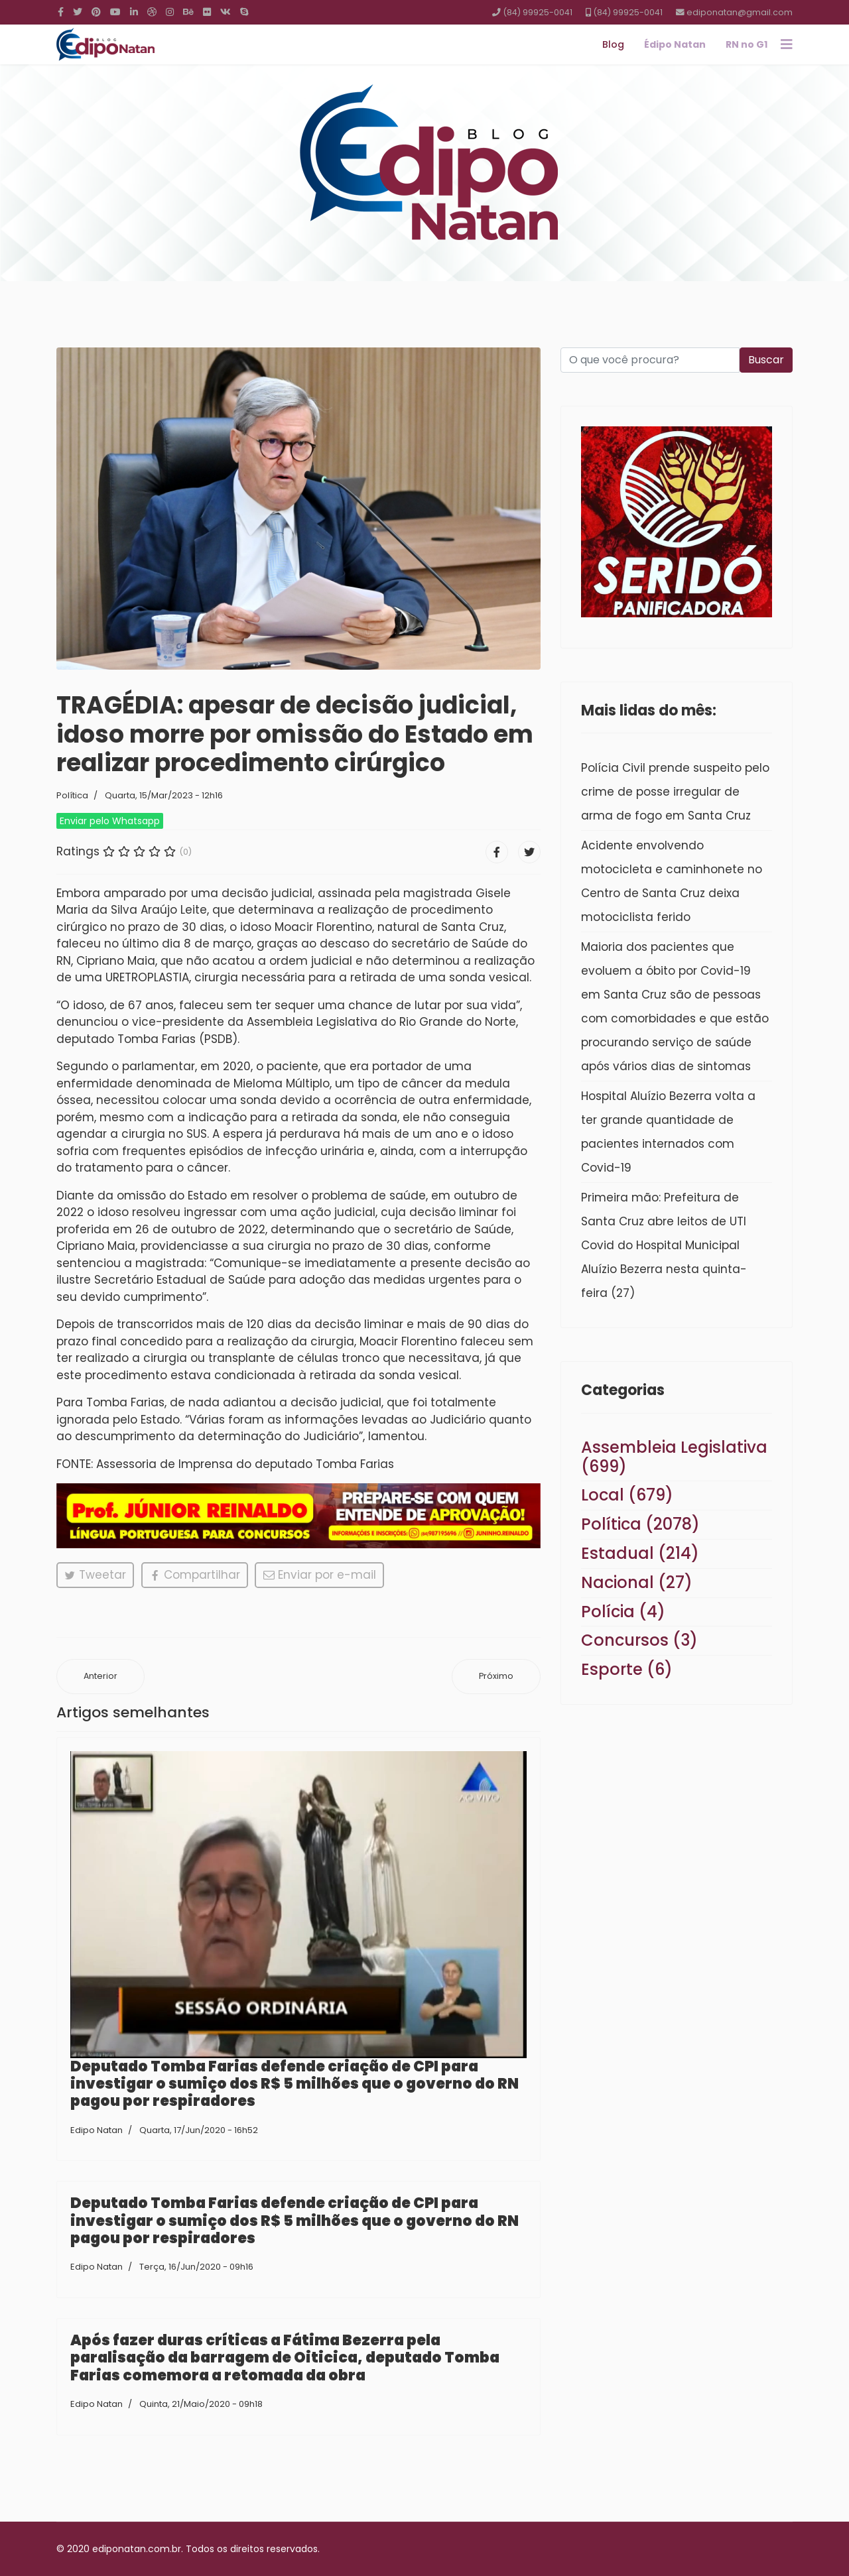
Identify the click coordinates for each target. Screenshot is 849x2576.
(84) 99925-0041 (537, 12)
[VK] (225, 12)
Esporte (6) (627, 1669)
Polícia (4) (623, 1612)
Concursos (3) (639, 1640)
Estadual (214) (640, 1553)
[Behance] (188, 12)
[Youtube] (115, 12)
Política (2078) (640, 1524)
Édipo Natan (675, 44)
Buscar (766, 359)
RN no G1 (746, 44)
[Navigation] (787, 44)
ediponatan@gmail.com (739, 12)
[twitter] (77, 12)
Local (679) (627, 1495)
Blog (613, 44)
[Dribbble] (152, 12)
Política (72, 795)
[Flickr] (207, 12)
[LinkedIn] (134, 12)
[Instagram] (170, 12)
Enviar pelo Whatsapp (110, 821)
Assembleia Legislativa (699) (674, 1456)
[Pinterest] (96, 12)
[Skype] (244, 12)
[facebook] (61, 12)
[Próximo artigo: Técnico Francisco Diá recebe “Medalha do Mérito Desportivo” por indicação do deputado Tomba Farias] (496, 1676)
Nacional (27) (636, 1582)
